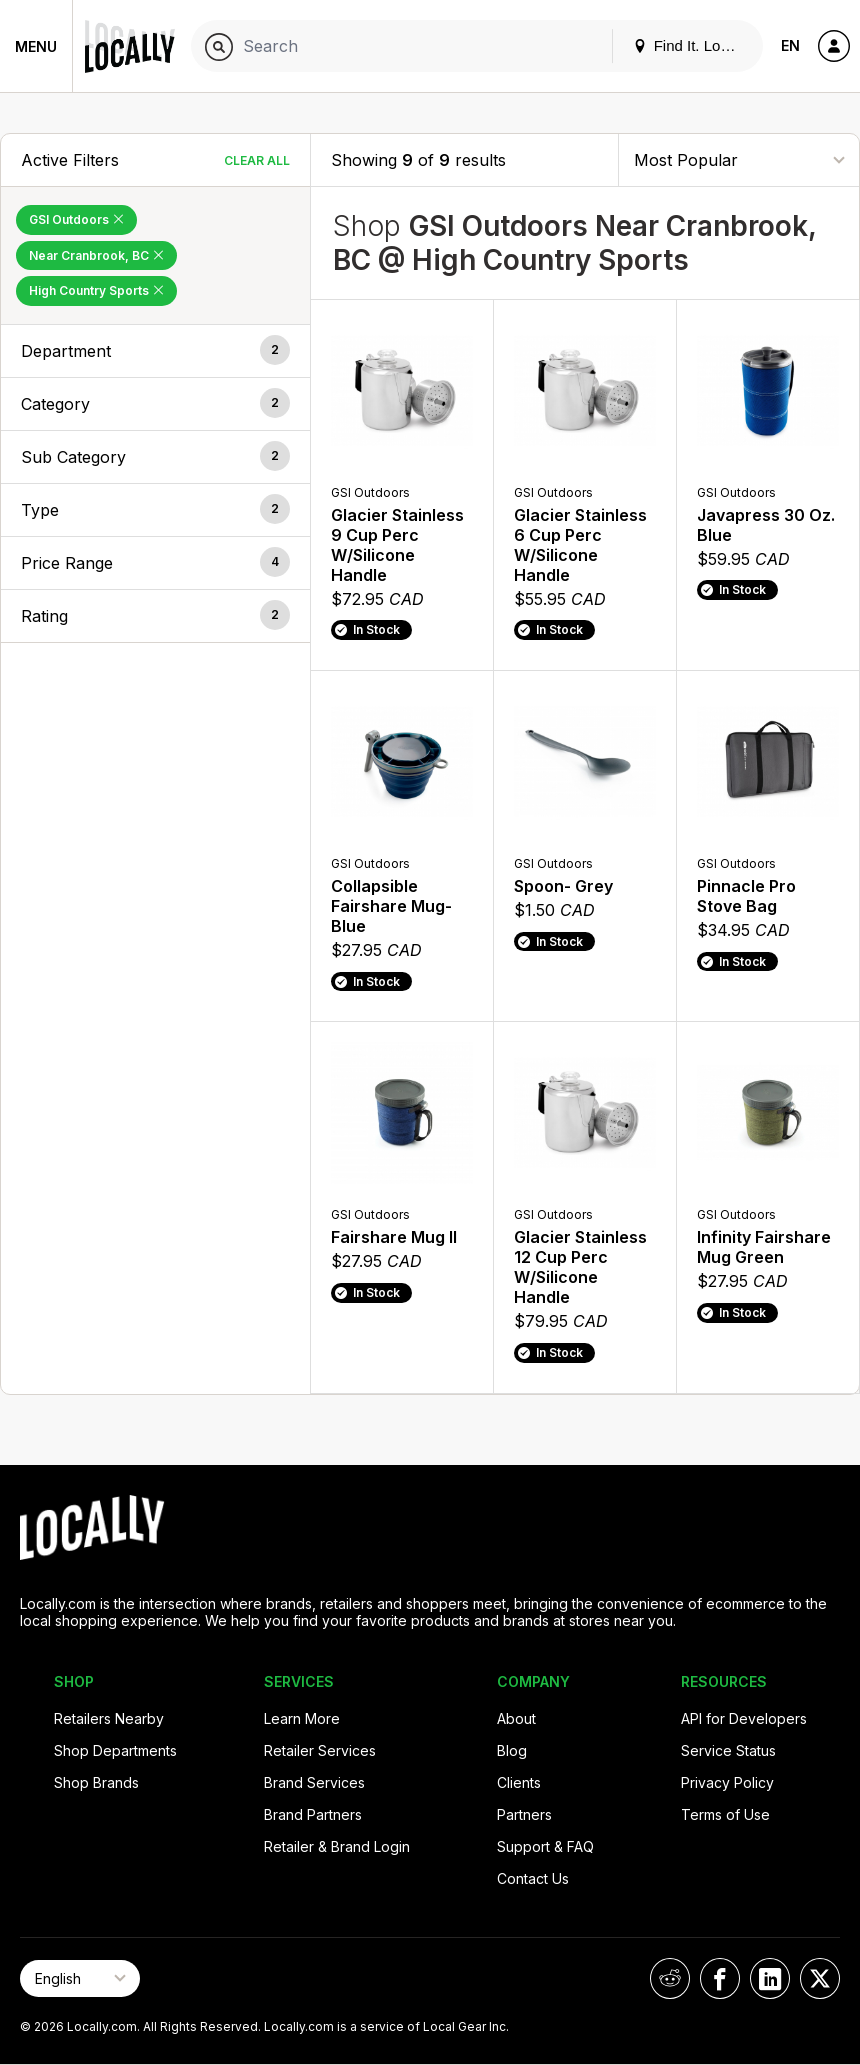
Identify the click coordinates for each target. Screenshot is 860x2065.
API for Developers (744, 1718)
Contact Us (533, 1878)
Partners (524, 1814)
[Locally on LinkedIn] (770, 1978)
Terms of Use (725, 1814)
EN (790, 45)
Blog (512, 1750)
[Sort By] (739, 159)
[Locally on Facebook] (720, 1978)
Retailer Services (320, 1750)
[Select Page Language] (80, 1978)
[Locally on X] (820, 1978)
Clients (519, 1782)
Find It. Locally (692, 45)
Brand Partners (313, 1814)
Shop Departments (115, 1750)
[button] (155, 351)
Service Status (728, 1750)
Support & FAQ (545, 1846)
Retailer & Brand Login (337, 1846)
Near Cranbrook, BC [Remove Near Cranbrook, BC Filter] (96, 255)
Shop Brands (96, 1782)
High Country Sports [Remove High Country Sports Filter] (96, 290)
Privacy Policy (727, 1782)
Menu (36, 46)
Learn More (302, 1718)
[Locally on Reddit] (670, 1978)
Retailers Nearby (109, 1718)
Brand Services (314, 1782)
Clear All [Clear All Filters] (257, 160)
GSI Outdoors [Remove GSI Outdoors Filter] (76, 219)
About (516, 1718)
